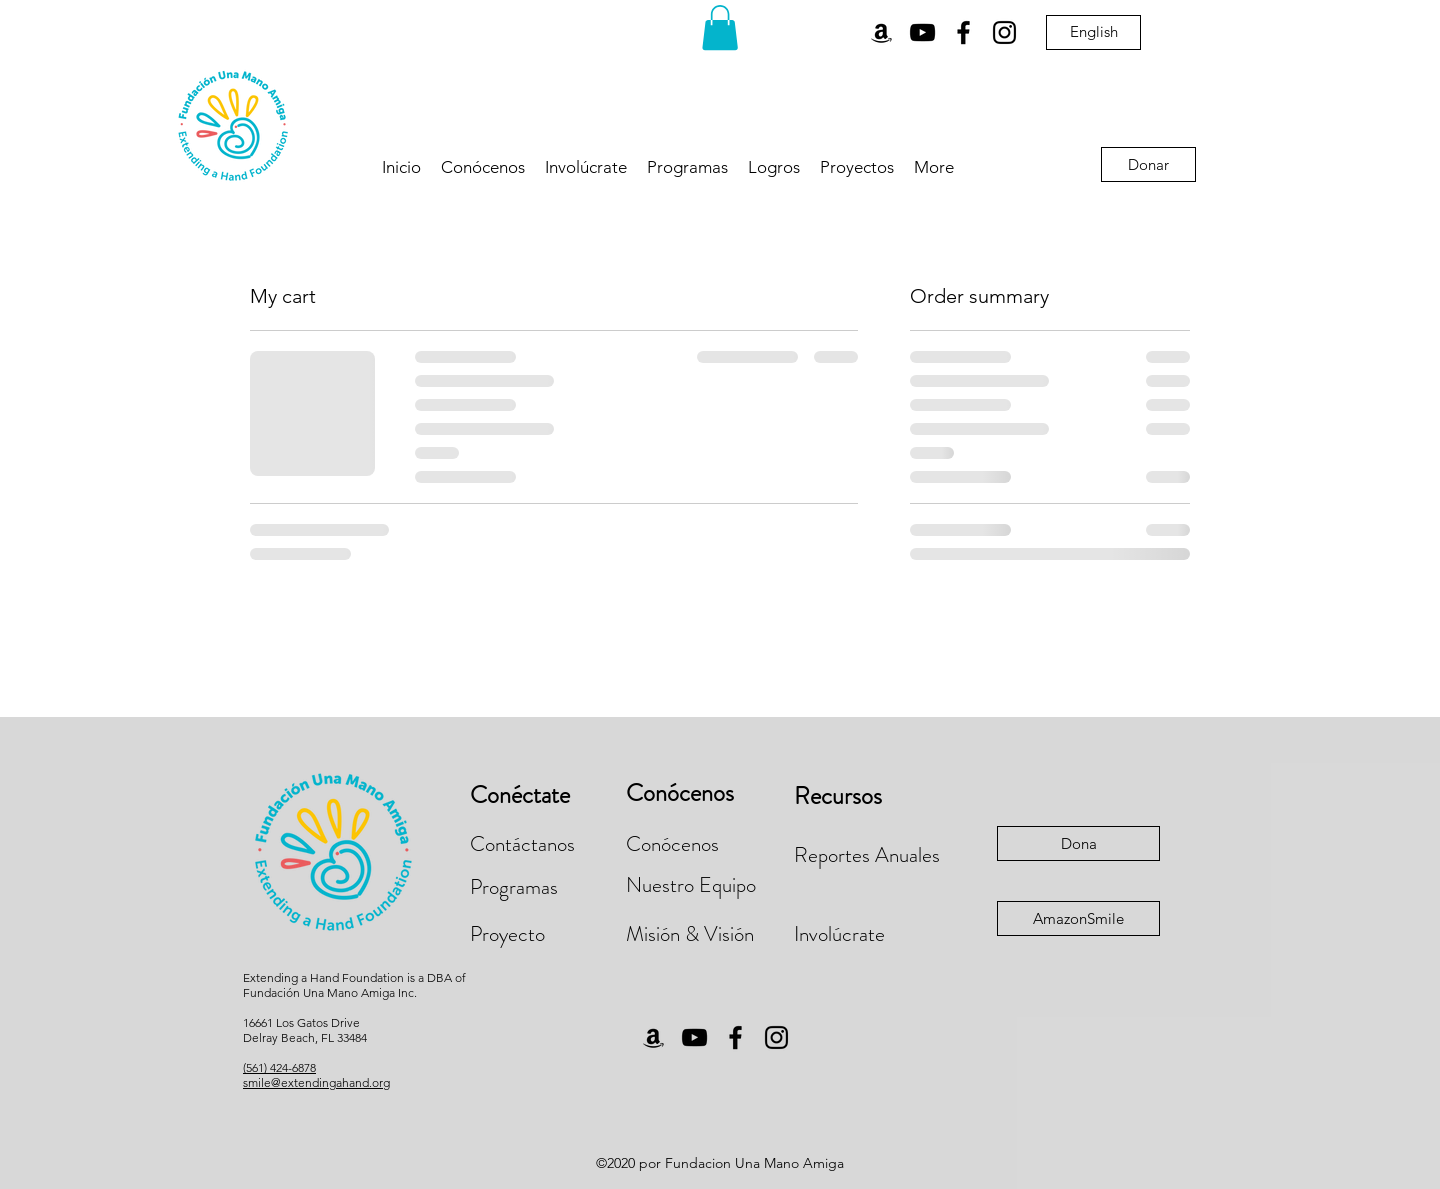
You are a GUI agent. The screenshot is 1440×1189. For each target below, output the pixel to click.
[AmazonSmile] (1078, 918)
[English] (1093, 32)
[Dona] (1078, 843)
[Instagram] (1004, 32)
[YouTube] (922, 32)
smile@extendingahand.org (316, 1082)
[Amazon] (881, 32)
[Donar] (1148, 164)
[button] (720, 27)
